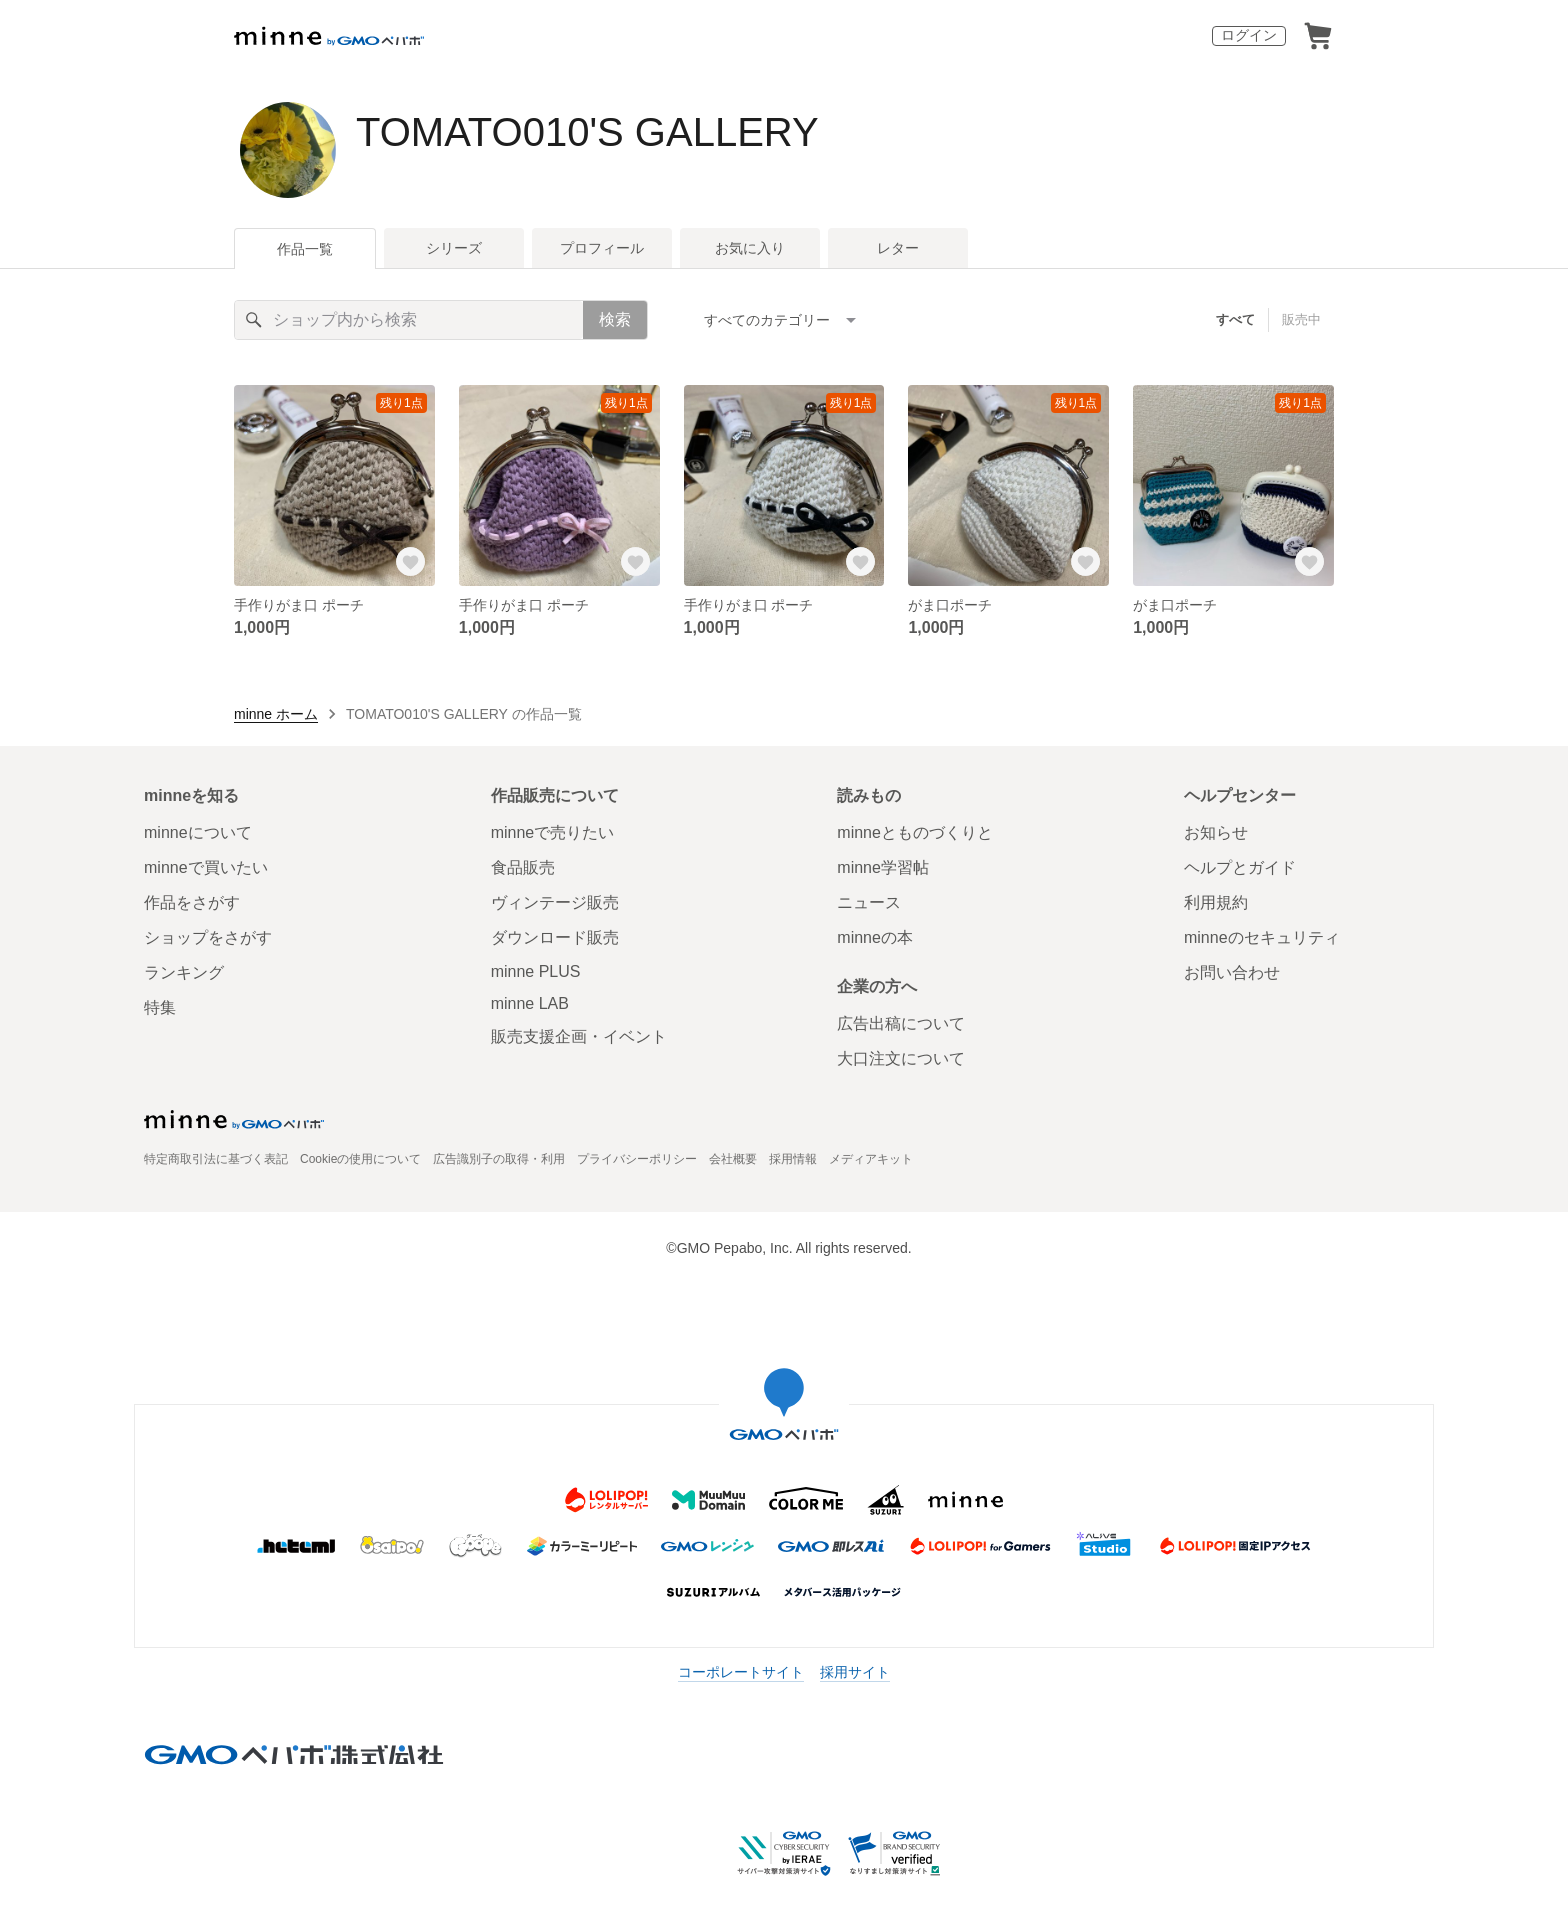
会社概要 (733, 1159)
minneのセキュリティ (1262, 937)
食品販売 (523, 867)
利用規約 (1216, 902)
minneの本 (875, 937)
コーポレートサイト (741, 1672)
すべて (1235, 319)
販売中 (1301, 319)
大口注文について (901, 1058)
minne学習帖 (883, 867)
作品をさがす (192, 902)
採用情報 (793, 1159)
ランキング (184, 972)
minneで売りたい (553, 832)
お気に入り (750, 248)
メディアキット (871, 1159)
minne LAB (530, 1003)
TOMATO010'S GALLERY (587, 132)
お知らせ (1216, 832)
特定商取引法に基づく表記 (216, 1159)
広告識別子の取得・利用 (499, 1159)
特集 (160, 1007)
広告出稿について (901, 1023)
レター (898, 248)
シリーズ (454, 248)
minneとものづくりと (915, 832)
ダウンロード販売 (555, 937)
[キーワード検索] (409, 320)
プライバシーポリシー (637, 1159)
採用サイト (855, 1672)
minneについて (198, 832)
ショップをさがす (208, 937)
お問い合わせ (1232, 972)
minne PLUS (536, 971)
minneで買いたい (206, 867)
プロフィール (602, 248)
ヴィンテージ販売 (555, 902)
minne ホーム (276, 714)
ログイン (1249, 35)
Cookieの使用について (360, 1159)
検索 (615, 319)
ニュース (869, 902)
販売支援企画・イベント (579, 1036)
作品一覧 (305, 249)
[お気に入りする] (411, 562)
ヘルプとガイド (1240, 867)
